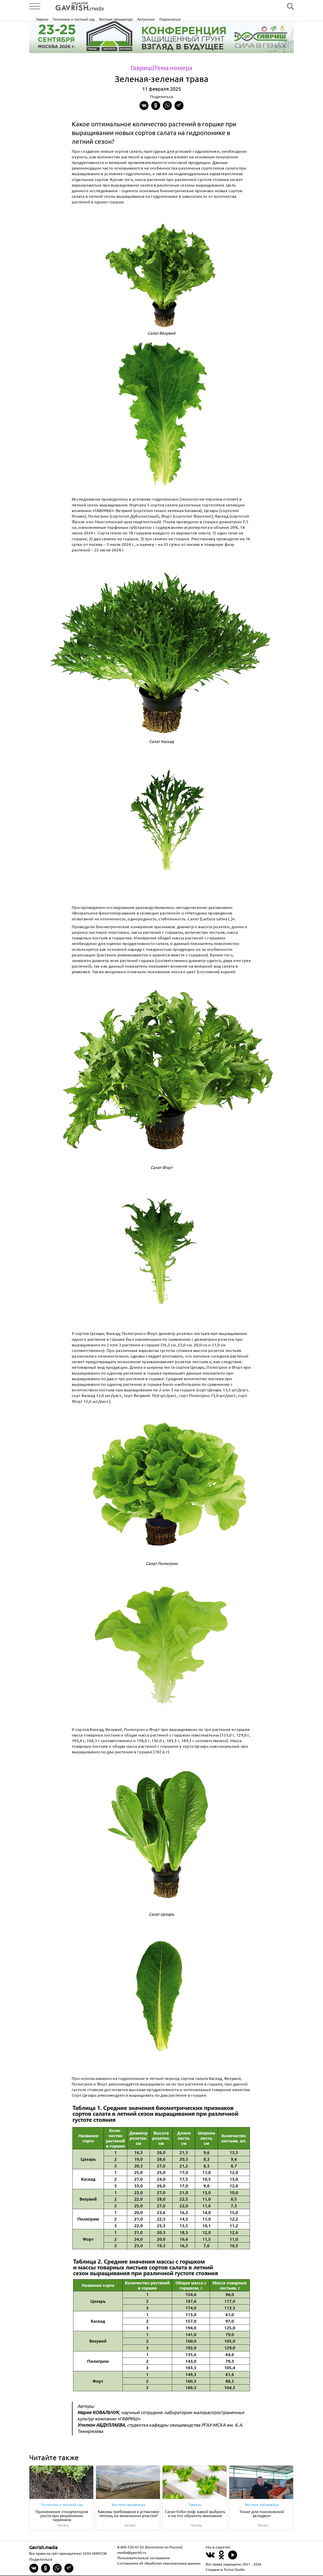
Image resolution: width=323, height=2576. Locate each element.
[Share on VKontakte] (144, 105)
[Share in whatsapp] (167, 105)
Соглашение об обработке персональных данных (159, 2563)
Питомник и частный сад (143, 6)
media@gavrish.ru (131, 2552)
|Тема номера (172, 68)
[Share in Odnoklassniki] (155, 105)
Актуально (215, 6)
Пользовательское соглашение (143, 2558)
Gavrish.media (43, 2547)
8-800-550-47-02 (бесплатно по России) (149, 2547)
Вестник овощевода (185, 6)
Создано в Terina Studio (225, 2569)
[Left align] (71, 6)
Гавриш (111, 6)
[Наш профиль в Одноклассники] (221, 2558)
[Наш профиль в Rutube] (232, 2558)
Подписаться (239, 6)
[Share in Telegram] (179, 105)
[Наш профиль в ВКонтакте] (210, 2558)
